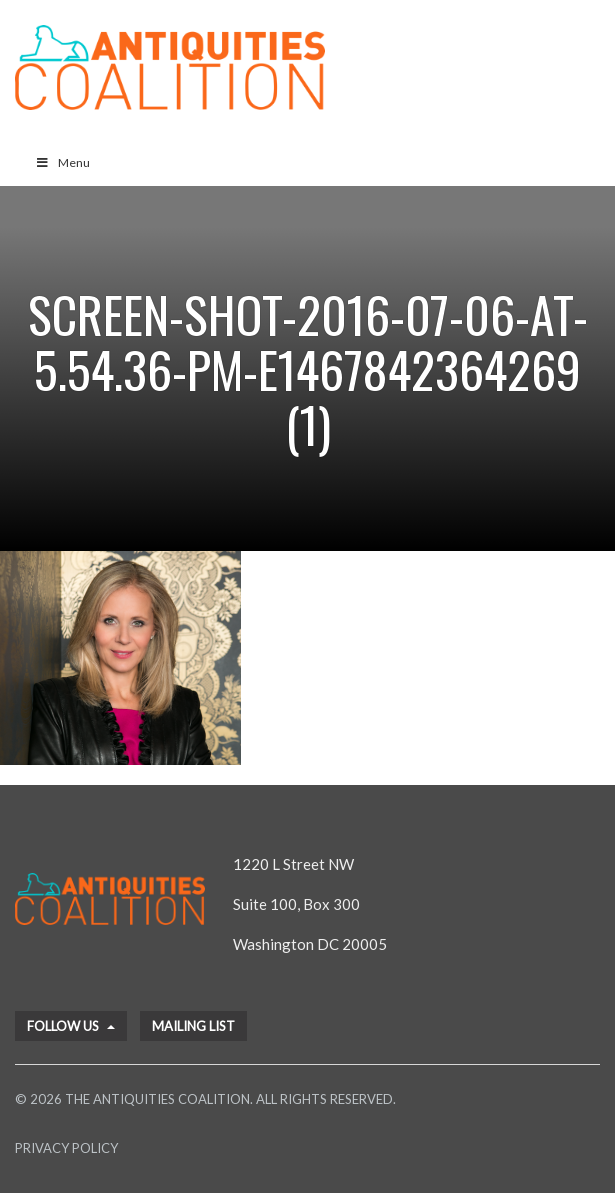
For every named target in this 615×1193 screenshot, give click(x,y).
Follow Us (71, 1026)
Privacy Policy (66, 1148)
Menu (62, 162)
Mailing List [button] (193, 1026)
